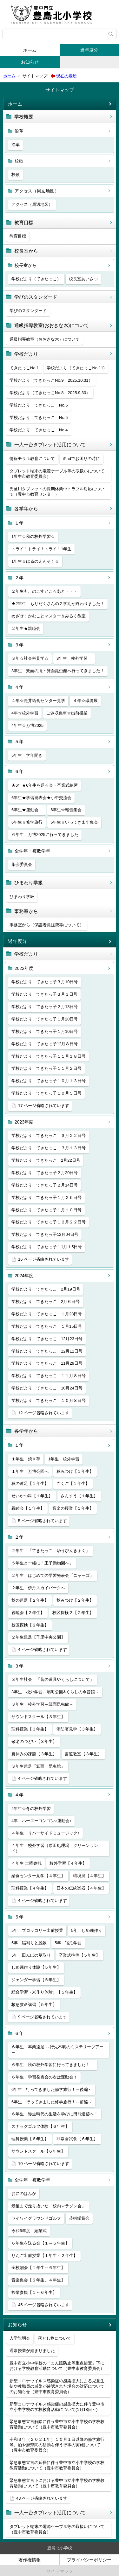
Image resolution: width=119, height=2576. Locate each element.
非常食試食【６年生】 (77, 2138)
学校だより (26, 354)
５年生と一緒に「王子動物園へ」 (42, 1563)
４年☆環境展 (85, 700)
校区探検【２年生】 (30, 1625)
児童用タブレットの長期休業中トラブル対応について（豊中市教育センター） (57, 491)
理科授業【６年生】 (30, 2138)
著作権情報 (29, 2559)
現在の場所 (66, 75)
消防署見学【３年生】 (77, 1729)
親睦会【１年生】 (27, 1508)
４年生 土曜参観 (26, 1863)
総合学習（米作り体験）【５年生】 (44, 1992)
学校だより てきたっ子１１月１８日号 (48, 1056)
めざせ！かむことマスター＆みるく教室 (48, 616)
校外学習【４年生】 (68, 1863)
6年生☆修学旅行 (27, 822)
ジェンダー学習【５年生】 (36, 1979)
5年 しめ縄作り (86, 1930)
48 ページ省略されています (41, 2498)
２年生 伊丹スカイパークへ (38, 1587)
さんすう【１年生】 (79, 1495)
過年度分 (89, 49)
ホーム (29, 50)
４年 (19, 687)
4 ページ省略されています (42, 1649)
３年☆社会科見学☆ (30, 658)
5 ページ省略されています (42, 1520)
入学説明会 (20, 2338)
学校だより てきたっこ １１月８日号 (48, 1375)
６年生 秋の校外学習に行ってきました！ (52, 2064)
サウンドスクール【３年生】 (38, 1716)
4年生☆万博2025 (27, 725)
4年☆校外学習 (24, 713)
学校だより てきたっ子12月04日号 (44, 1234)
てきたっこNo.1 (24, 368)
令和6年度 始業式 (29, 2230)
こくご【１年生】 (72, 1483)
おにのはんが (23, 2193)
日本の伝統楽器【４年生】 (81, 1888)
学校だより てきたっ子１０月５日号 (46, 1093)
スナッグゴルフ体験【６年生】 (40, 2126)
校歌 (19, 161)
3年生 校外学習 (74, 658)
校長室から (26, 251)
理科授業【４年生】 (30, 1888)
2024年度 (24, 1275)
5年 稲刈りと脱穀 (29, 1942)
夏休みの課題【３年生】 (34, 1753)
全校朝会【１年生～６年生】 (38, 2267)
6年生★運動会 (27, 809)
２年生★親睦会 (25, 628)
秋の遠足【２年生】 (30, 1600)
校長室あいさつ (83, 278)
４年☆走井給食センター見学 (38, 700)
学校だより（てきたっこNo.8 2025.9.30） (50, 392)
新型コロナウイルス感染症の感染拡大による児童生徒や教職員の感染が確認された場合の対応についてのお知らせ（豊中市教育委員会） (57, 2386)
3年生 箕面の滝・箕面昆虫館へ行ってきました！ (57, 670)
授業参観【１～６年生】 (34, 2292)
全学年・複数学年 (32, 850)
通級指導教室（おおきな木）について (45, 339)
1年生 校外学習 (63, 1459)
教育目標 (23, 222)
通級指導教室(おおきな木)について (51, 325)
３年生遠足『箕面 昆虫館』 (38, 1766)
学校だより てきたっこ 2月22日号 (45, 1160)
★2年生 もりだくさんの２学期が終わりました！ (57, 603)
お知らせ (30, 62)
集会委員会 (21, 864)
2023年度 (24, 1121)
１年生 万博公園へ (30, 1471)
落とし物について (54, 2338)
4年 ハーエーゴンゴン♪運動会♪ (41, 1820)
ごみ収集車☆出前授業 (67, 713)
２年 (19, 577)
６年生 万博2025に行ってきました (44, 834)
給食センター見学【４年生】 (38, 1875)
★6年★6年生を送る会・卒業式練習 (44, 785)
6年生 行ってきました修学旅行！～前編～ (51, 2101)
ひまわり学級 (28, 882)
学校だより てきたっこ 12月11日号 (47, 1351)
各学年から (26, 508)
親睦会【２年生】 (27, 1612)
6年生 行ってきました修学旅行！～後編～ (51, 2089)
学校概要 (23, 116)
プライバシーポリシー (89, 2559)
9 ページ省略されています (42, 2017)
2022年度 (24, 968)
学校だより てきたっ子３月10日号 (44, 981)
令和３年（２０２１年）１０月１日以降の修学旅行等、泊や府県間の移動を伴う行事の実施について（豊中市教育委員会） (57, 2445)
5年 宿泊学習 (68, 1942)
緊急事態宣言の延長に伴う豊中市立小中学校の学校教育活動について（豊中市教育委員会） (57, 2465)
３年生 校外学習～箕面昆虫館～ (42, 1704)
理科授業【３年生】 (30, 1729)
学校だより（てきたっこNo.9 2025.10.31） (51, 380)
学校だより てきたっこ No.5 (39, 417)
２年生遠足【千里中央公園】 (38, 1637)
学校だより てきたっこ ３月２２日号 (48, 1135)
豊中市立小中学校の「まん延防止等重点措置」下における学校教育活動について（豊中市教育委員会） (57, 2366)
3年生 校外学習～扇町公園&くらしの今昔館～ (55, 1691)
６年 (19, 771)
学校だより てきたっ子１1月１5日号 (46, 1246)
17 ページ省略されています (43, 1105)
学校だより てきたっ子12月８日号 (44, 1043)
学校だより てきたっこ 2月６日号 (45, 1301)
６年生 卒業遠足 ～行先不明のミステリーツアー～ (57, 2049)
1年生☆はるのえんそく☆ (35, 561)
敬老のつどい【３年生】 (34, 1741)
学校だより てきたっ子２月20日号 (44, 1172)
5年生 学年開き (27, 755)
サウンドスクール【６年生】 (38, 2151)
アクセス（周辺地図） (37, 190)
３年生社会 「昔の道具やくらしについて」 (52, 1679)
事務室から (26, 911)
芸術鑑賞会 (79, 2218)
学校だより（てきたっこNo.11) (75, 368)
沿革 (19, 131)
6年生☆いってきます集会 (74, 822)
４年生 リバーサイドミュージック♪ (45, 1833)
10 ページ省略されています (43, 2163)
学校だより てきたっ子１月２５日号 (46, 1197)
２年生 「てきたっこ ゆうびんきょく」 (50, 1550)
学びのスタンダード (35, 297)
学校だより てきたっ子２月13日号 (44, 1006)
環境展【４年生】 (89, 1875)
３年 (19, 644)
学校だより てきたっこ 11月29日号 (47, 1363)
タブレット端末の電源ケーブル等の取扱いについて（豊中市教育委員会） (57, 474)
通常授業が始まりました (32, 2350)
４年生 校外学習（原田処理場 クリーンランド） (54, 1848)
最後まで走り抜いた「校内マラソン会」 (48, 2206)
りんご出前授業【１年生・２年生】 (44, 2255)
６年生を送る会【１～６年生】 (40, 2243)
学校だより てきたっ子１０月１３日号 (48, 1080)
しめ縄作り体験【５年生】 (36, 1967)
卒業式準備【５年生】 (79, 1955)
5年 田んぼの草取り (31, 1955)
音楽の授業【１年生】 (73, 1508)
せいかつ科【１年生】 (32, 1495)
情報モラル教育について (32, 458)
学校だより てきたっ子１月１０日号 (46, 1210)
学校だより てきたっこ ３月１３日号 (48, 1147)
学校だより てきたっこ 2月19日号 (45, 1289)
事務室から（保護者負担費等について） (47, 924)
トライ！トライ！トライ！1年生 (41, 549)
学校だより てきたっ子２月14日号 (44, 1185)
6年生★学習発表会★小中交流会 (41, 797)
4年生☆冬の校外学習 (31, 1808)
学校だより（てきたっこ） (36, 278)
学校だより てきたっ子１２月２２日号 (48, 1222)
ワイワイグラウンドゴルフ (36, 2218)
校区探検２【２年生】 (73, 1612)
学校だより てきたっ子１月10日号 (44, 1031)
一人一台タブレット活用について (50, 444)
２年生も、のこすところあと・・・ (44, 591)
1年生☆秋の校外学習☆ (33, 536)
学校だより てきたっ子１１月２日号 (46, 1068)
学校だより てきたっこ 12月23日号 (47, 1338)
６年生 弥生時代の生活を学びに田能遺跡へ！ (54, 2114)
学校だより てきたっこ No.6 (39, 405)
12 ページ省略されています (43, 1412)
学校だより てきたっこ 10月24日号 (47, 1388)
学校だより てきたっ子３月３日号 (44, 994)
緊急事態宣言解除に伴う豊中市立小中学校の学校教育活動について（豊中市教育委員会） (57, 2424)
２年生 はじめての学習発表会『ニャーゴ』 (52, 1575)
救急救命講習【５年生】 (34, 2004)
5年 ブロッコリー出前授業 (37, 1930)
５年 (19, 741)
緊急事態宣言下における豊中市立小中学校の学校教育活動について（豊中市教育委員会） (57, 2483)
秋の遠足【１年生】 (30, 1483)
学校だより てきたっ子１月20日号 (44, 1019)
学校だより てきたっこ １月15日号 (46, 1326)
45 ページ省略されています (43, 2304)
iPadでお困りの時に (81, 458)
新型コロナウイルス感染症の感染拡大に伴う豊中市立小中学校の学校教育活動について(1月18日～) (57, 2407)
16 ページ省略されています (43, 1259)
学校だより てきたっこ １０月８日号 (48, 1400)
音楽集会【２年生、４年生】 (38, 2280)
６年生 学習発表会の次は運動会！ (44, 2077)
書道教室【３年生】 (83, 1753)
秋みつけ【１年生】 (75, 1471)
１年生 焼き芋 (25, 1459)
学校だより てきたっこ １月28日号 (46, 1314)
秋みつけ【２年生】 (75, 1600)
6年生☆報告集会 (66, 809)
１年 (19, 523)
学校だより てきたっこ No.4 (39, 430)
